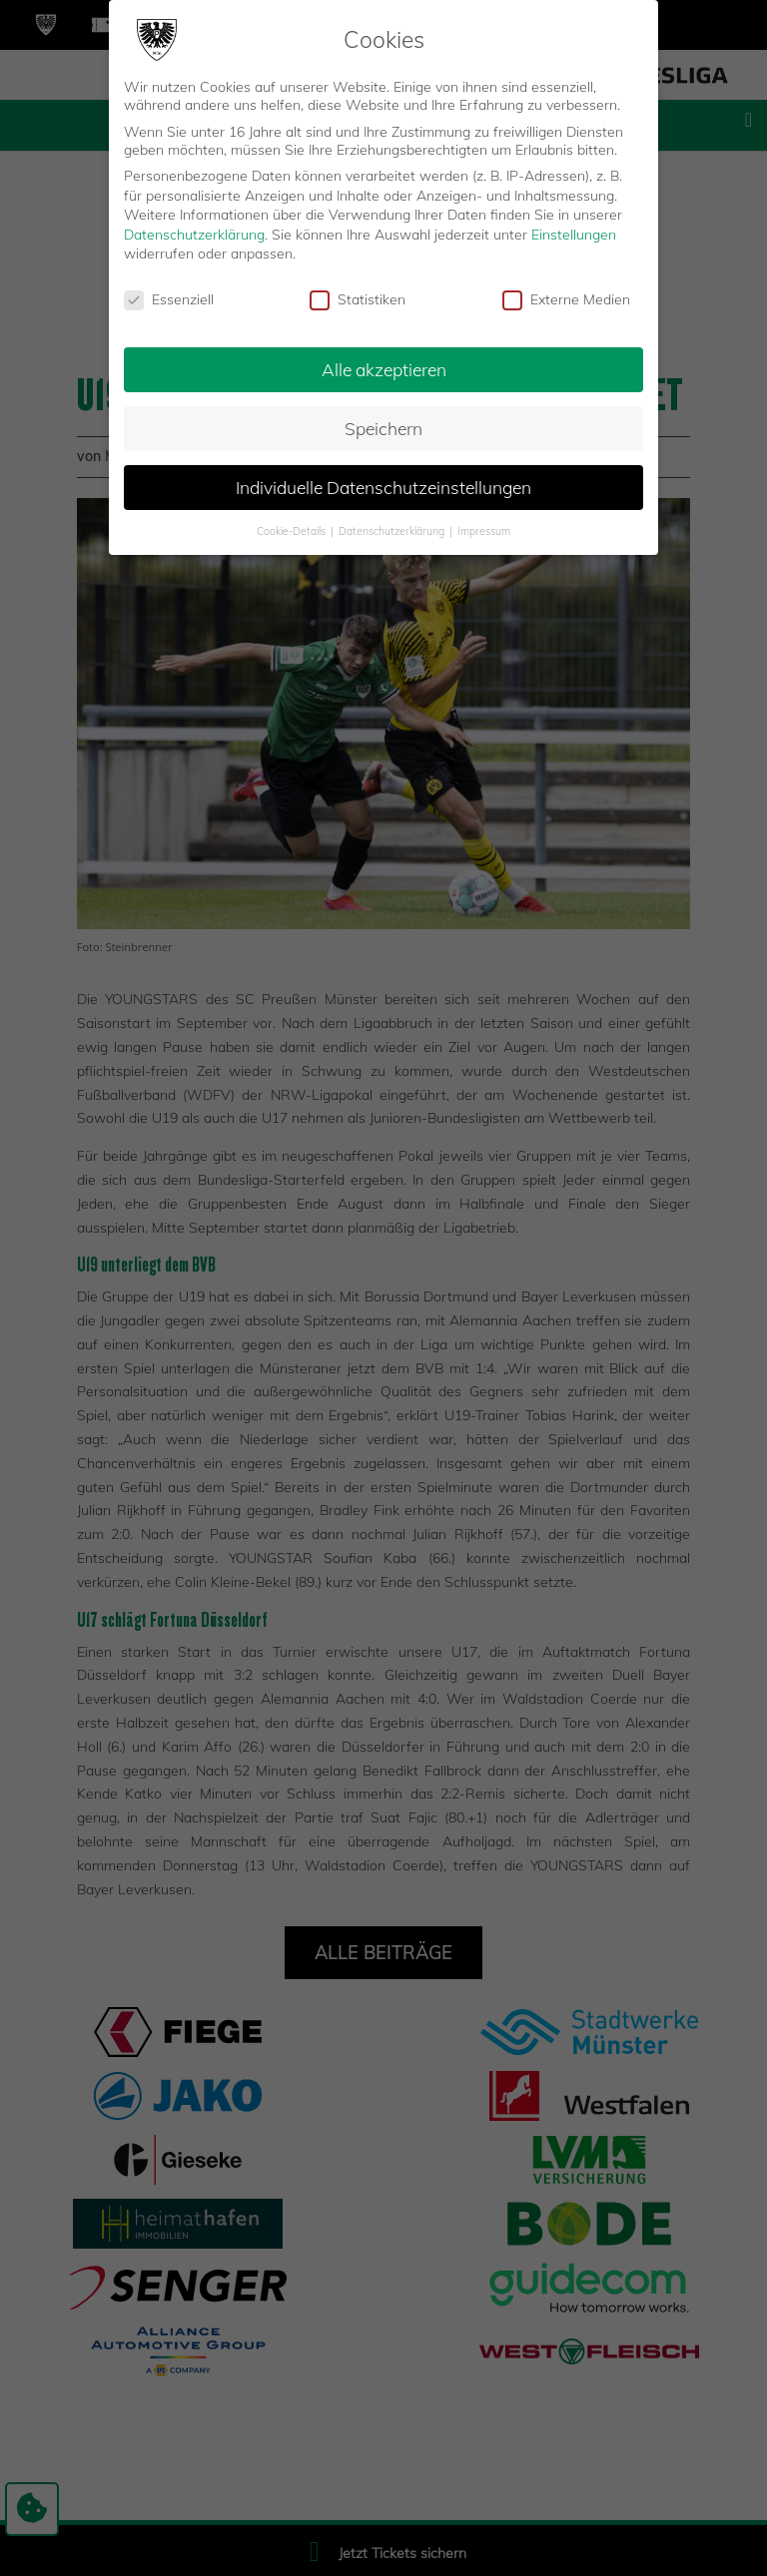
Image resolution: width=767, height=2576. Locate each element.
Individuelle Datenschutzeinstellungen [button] (383, 486)
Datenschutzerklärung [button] (393, 530)
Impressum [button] (483, 530)
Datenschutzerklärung (194, 234)
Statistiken (357, 299)
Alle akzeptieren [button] (384, 368)
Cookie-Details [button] (293, 530)
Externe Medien (566, 299)
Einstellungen (573, 234)
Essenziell (169, 299)
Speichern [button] (383, 427)
